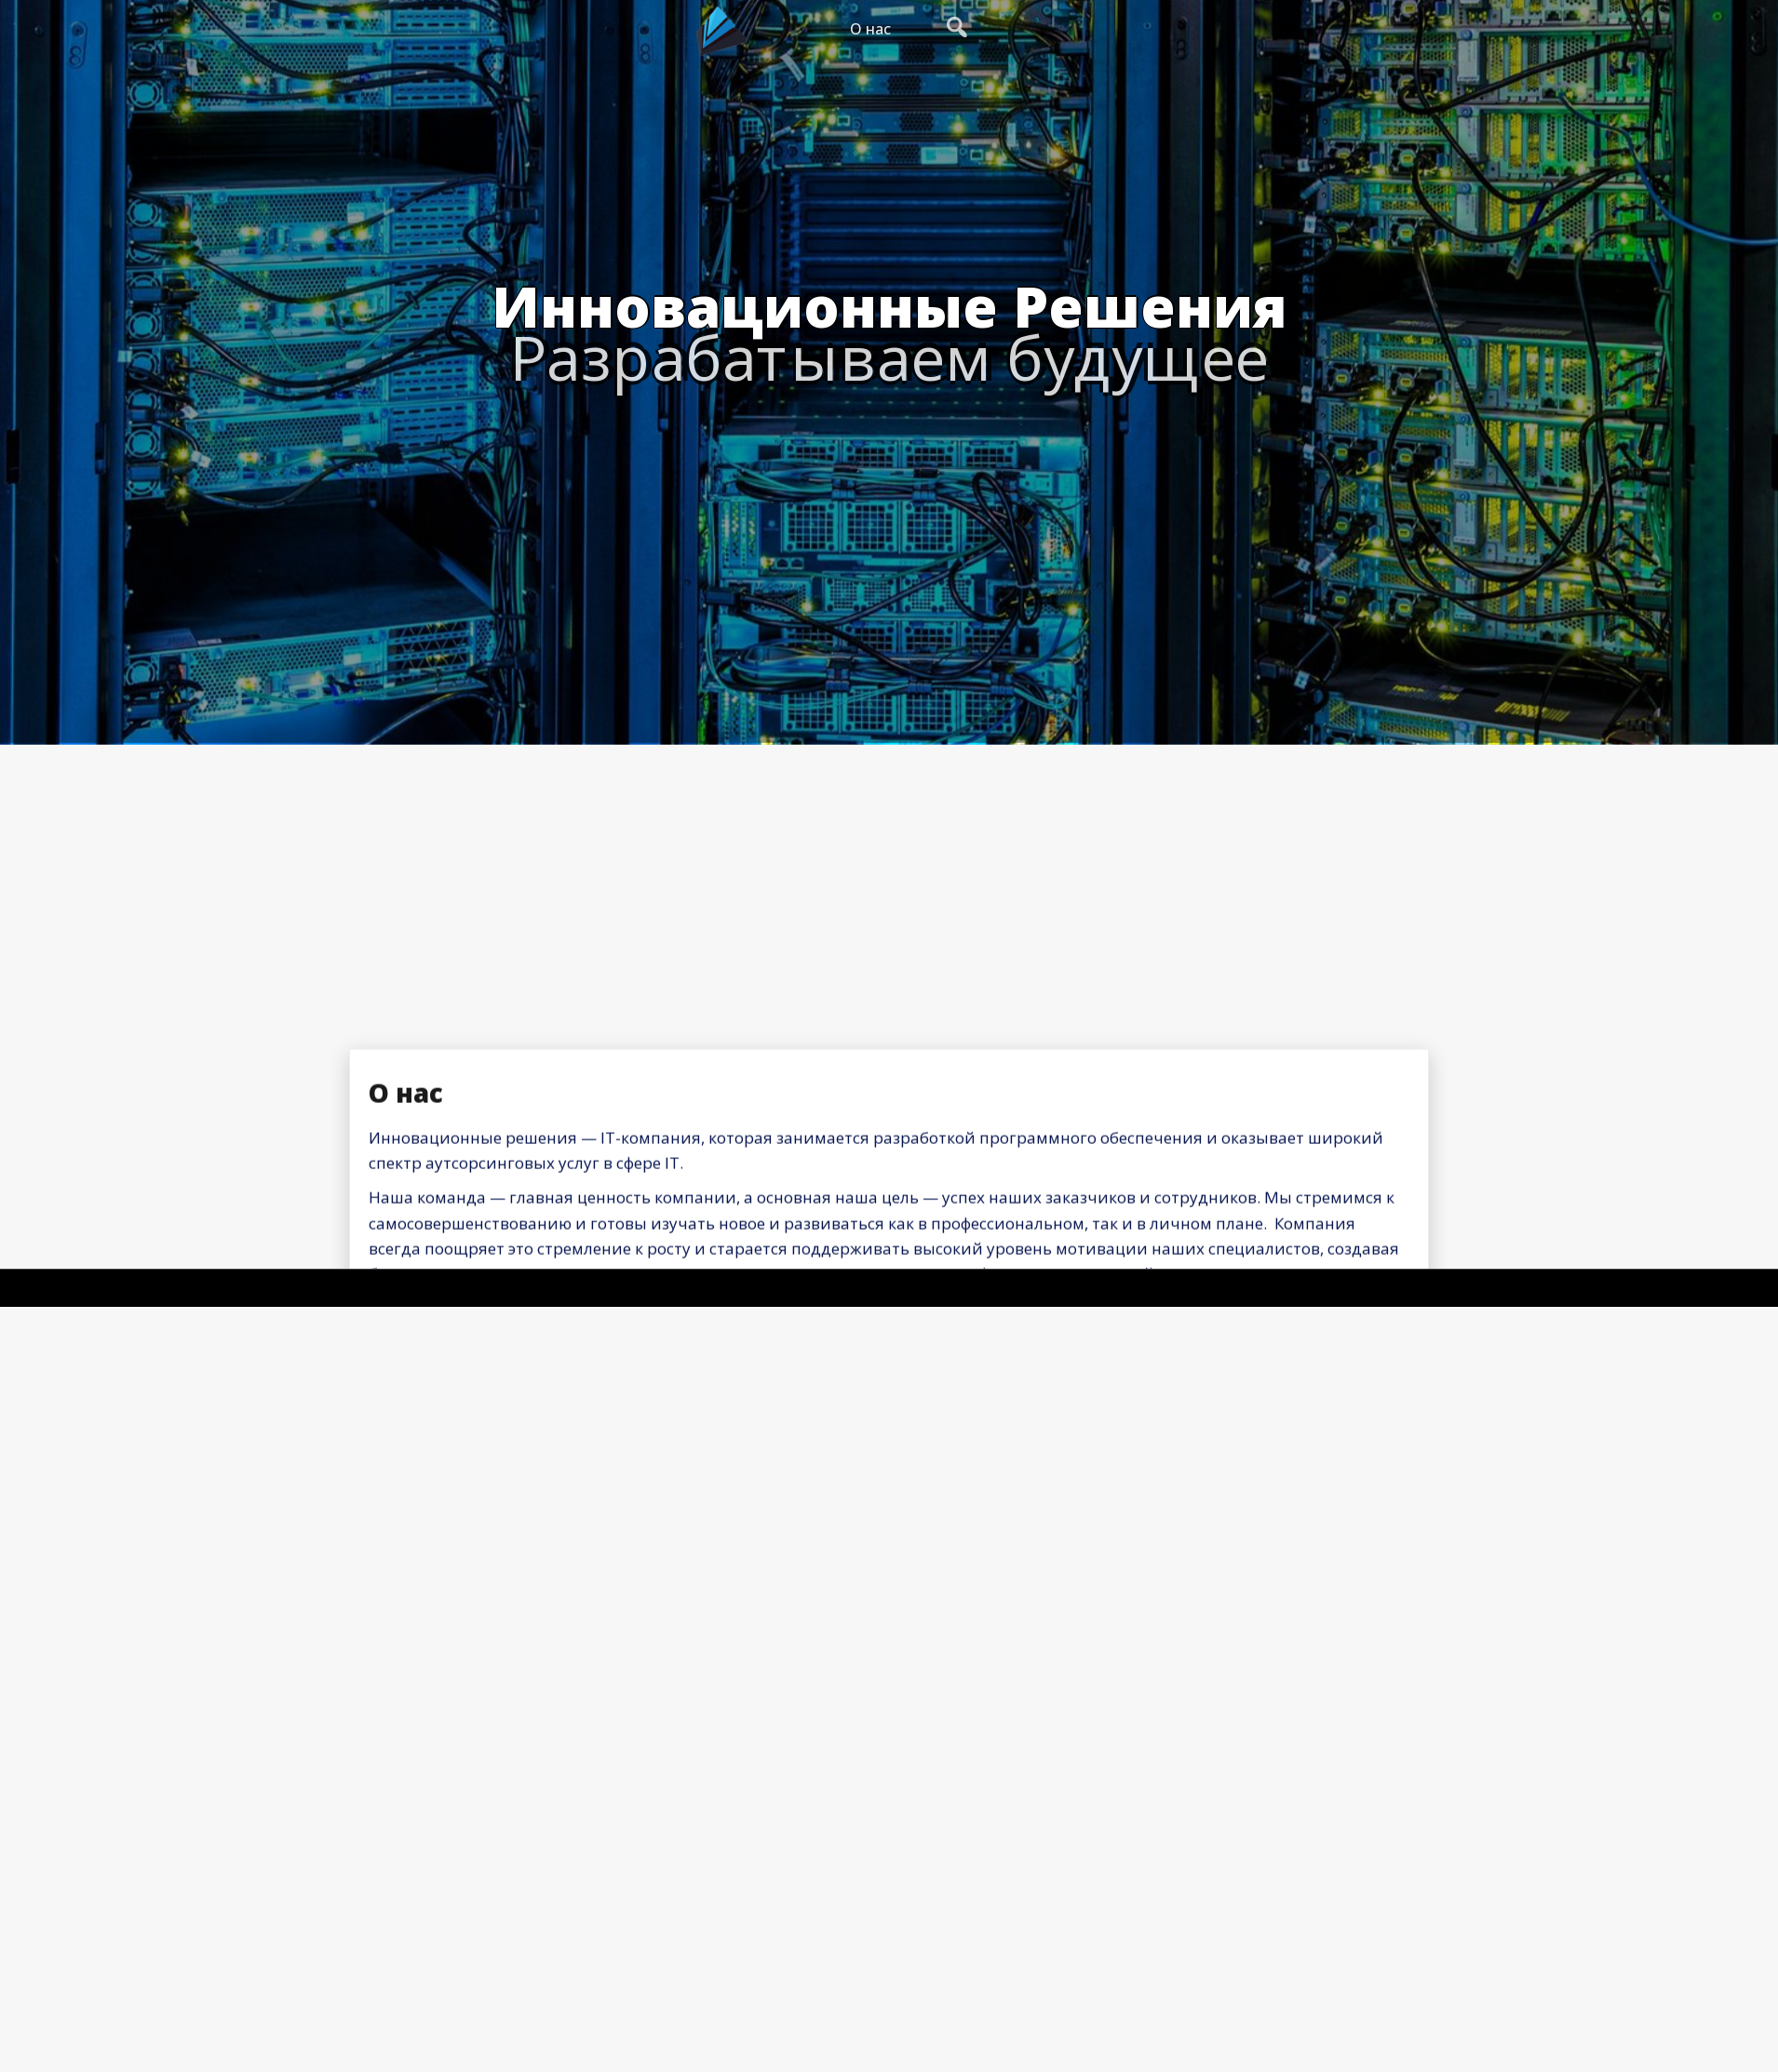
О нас (870, 29)
